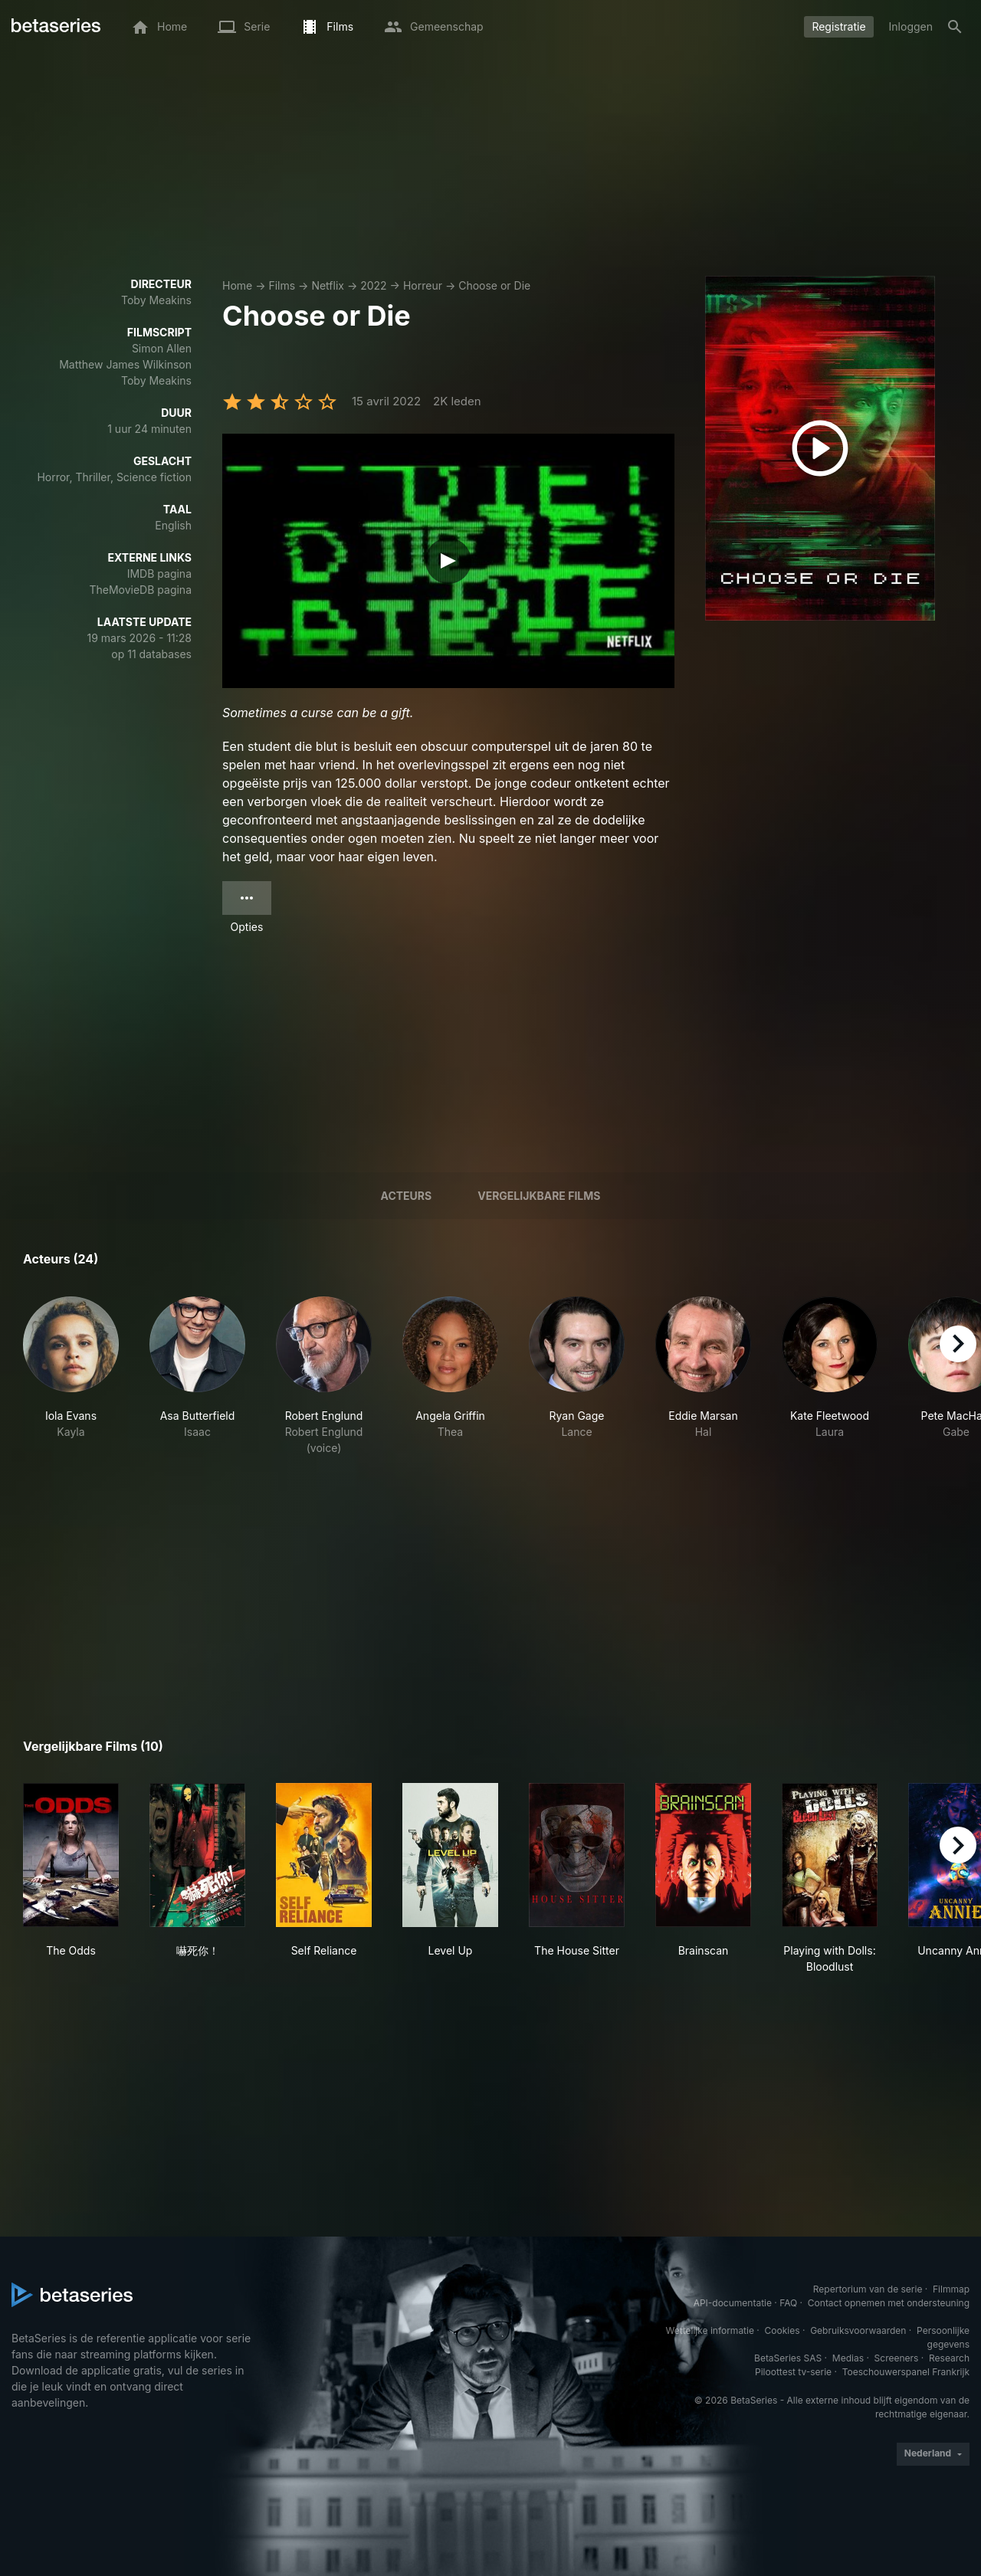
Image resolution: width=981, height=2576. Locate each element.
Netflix (327, 285)
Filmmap (951, 2289)
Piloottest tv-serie (793, 2372)
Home (237, 285)
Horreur (422, 285)
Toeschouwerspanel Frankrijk (906, 2372)
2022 (373, 285)
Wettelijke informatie (710, 2330)
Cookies (782, 2330)
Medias (848, 2358)
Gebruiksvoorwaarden (858, 2330)
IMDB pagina (159, 573)
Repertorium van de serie (868, 2289)
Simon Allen (162, 348)
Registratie (838, 26)
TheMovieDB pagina (140, 589)
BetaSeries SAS (788, 2358)
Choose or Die (494, 285)
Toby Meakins (156, 299)
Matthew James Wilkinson (125, 364)
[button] (71, 1376)
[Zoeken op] (955, 27)
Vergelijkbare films (538, 1195)
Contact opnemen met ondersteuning (889, 2303)
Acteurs (406, 1195)
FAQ (788, 2303)
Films (281, 285)
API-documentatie (733, 2303)
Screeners (896, 2358)
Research (949, 2358)
